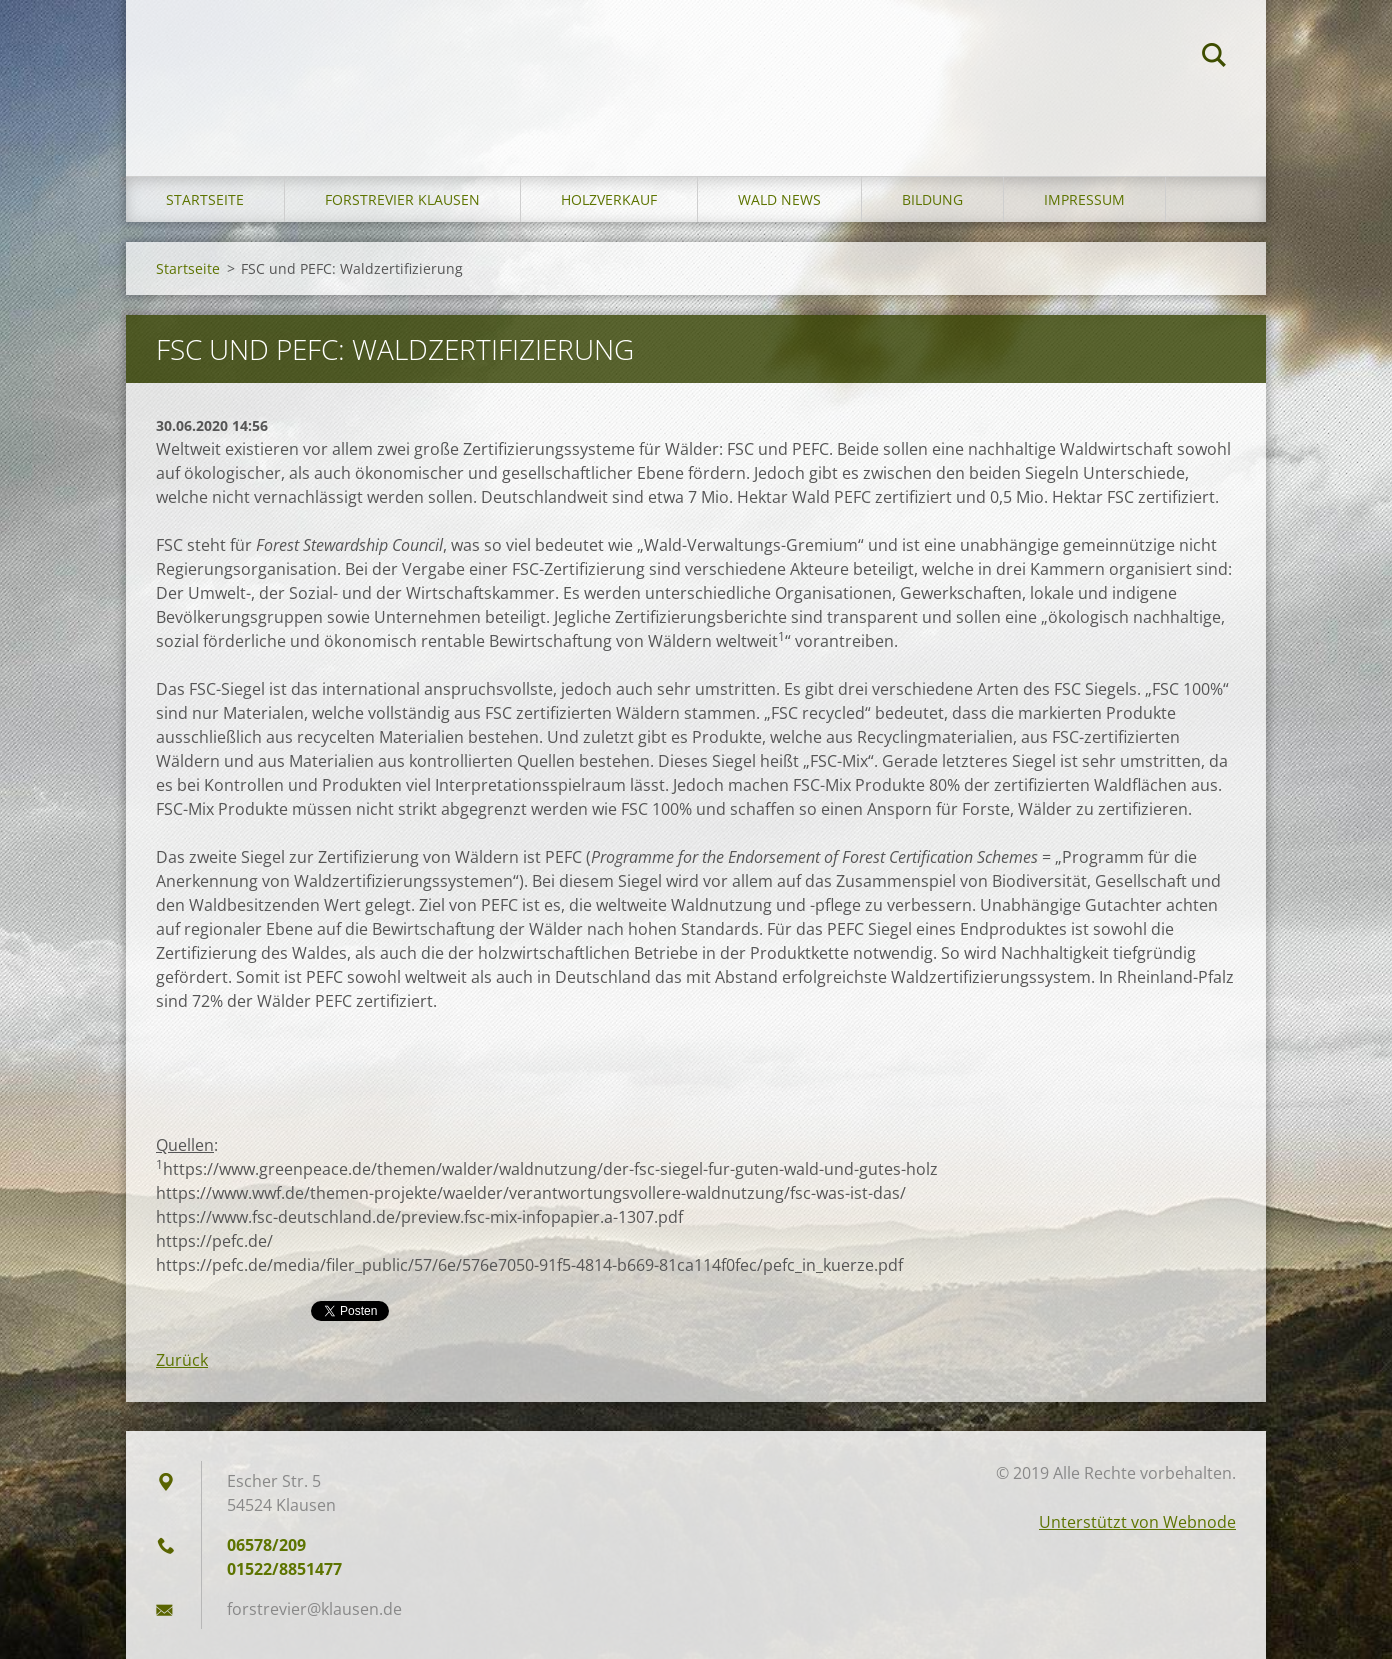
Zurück (182, 1360)
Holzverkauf (609, 199)
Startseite (205, 199)
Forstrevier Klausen (402, 199)
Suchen (1214, 58)
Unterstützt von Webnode (1137, 1522)
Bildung (932, 199)
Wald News (779, 199)
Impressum (1084, 199)
